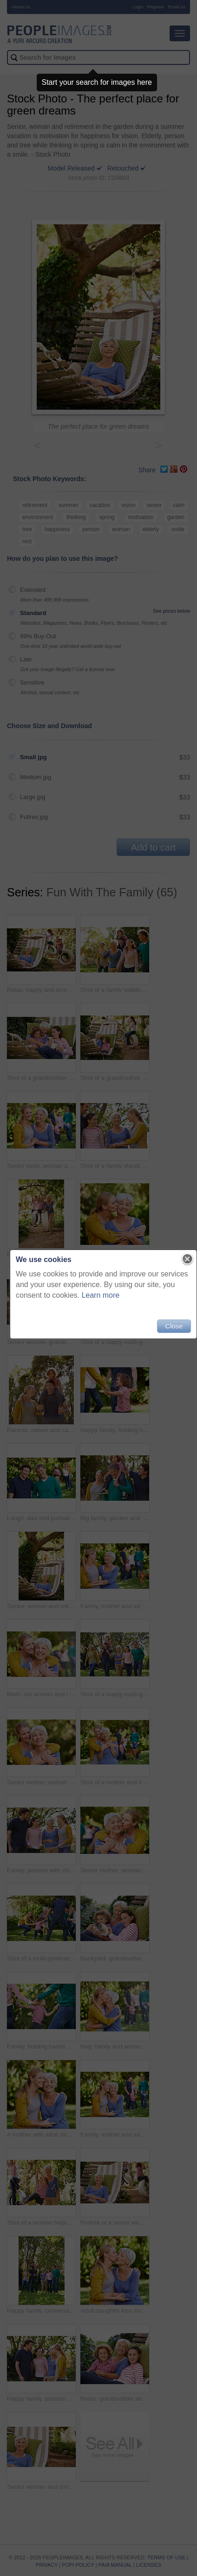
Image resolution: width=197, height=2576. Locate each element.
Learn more (100, 1295)
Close (174, 1326)
